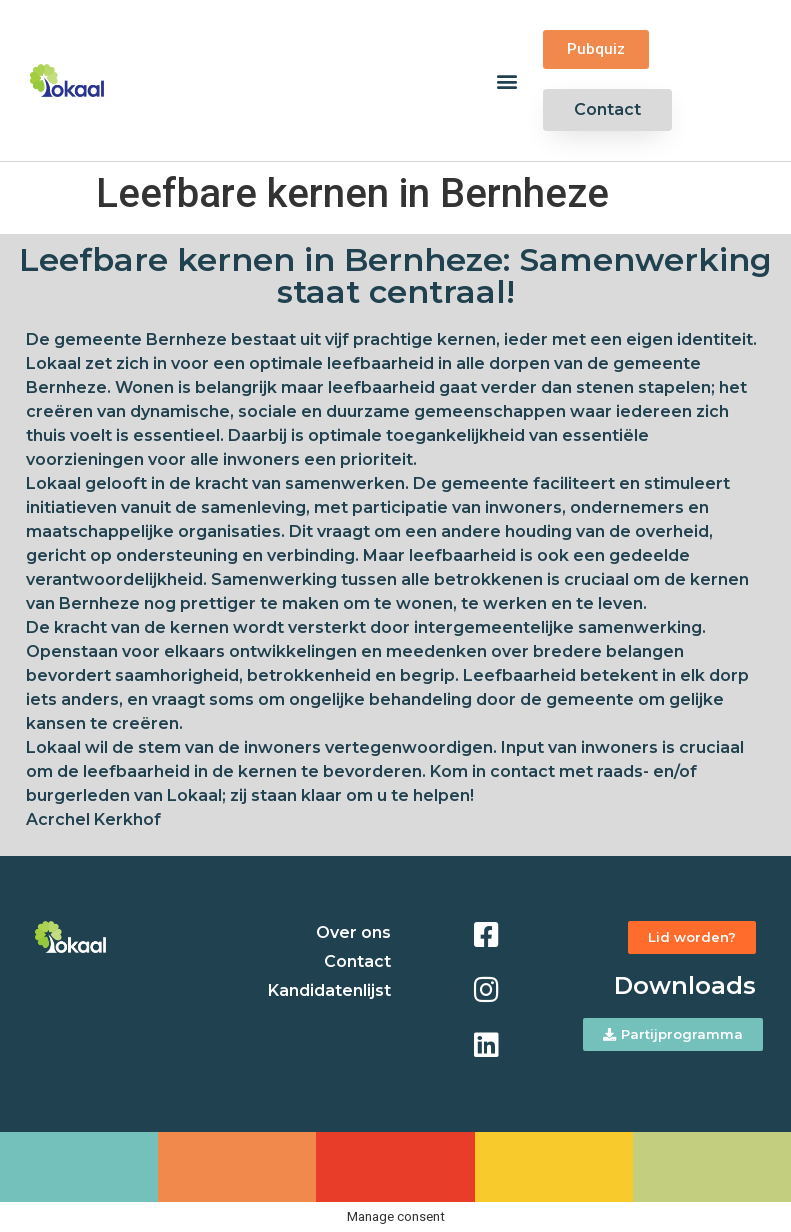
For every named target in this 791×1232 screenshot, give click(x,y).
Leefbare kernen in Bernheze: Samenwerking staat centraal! (395, 275)
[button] (506, 80)
